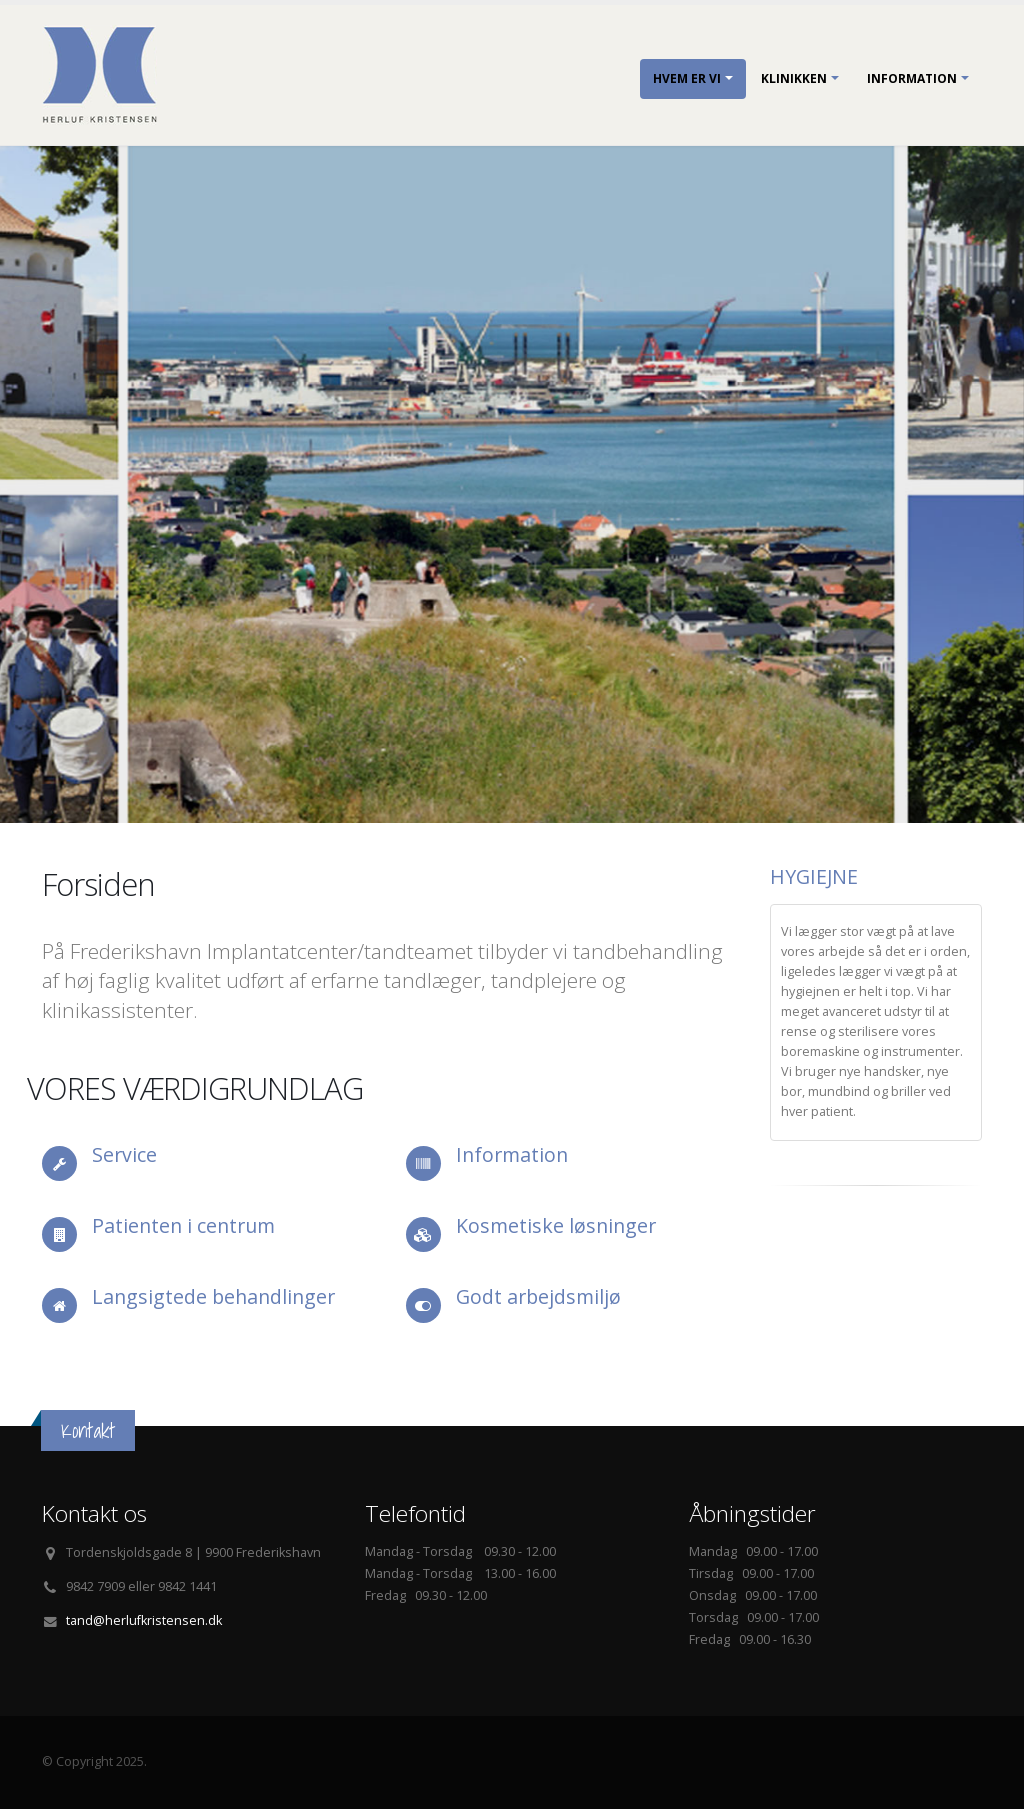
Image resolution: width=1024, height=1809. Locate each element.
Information (912, 78)
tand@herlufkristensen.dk (144, 1620)
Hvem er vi (687, 78)
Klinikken (794, 78)
